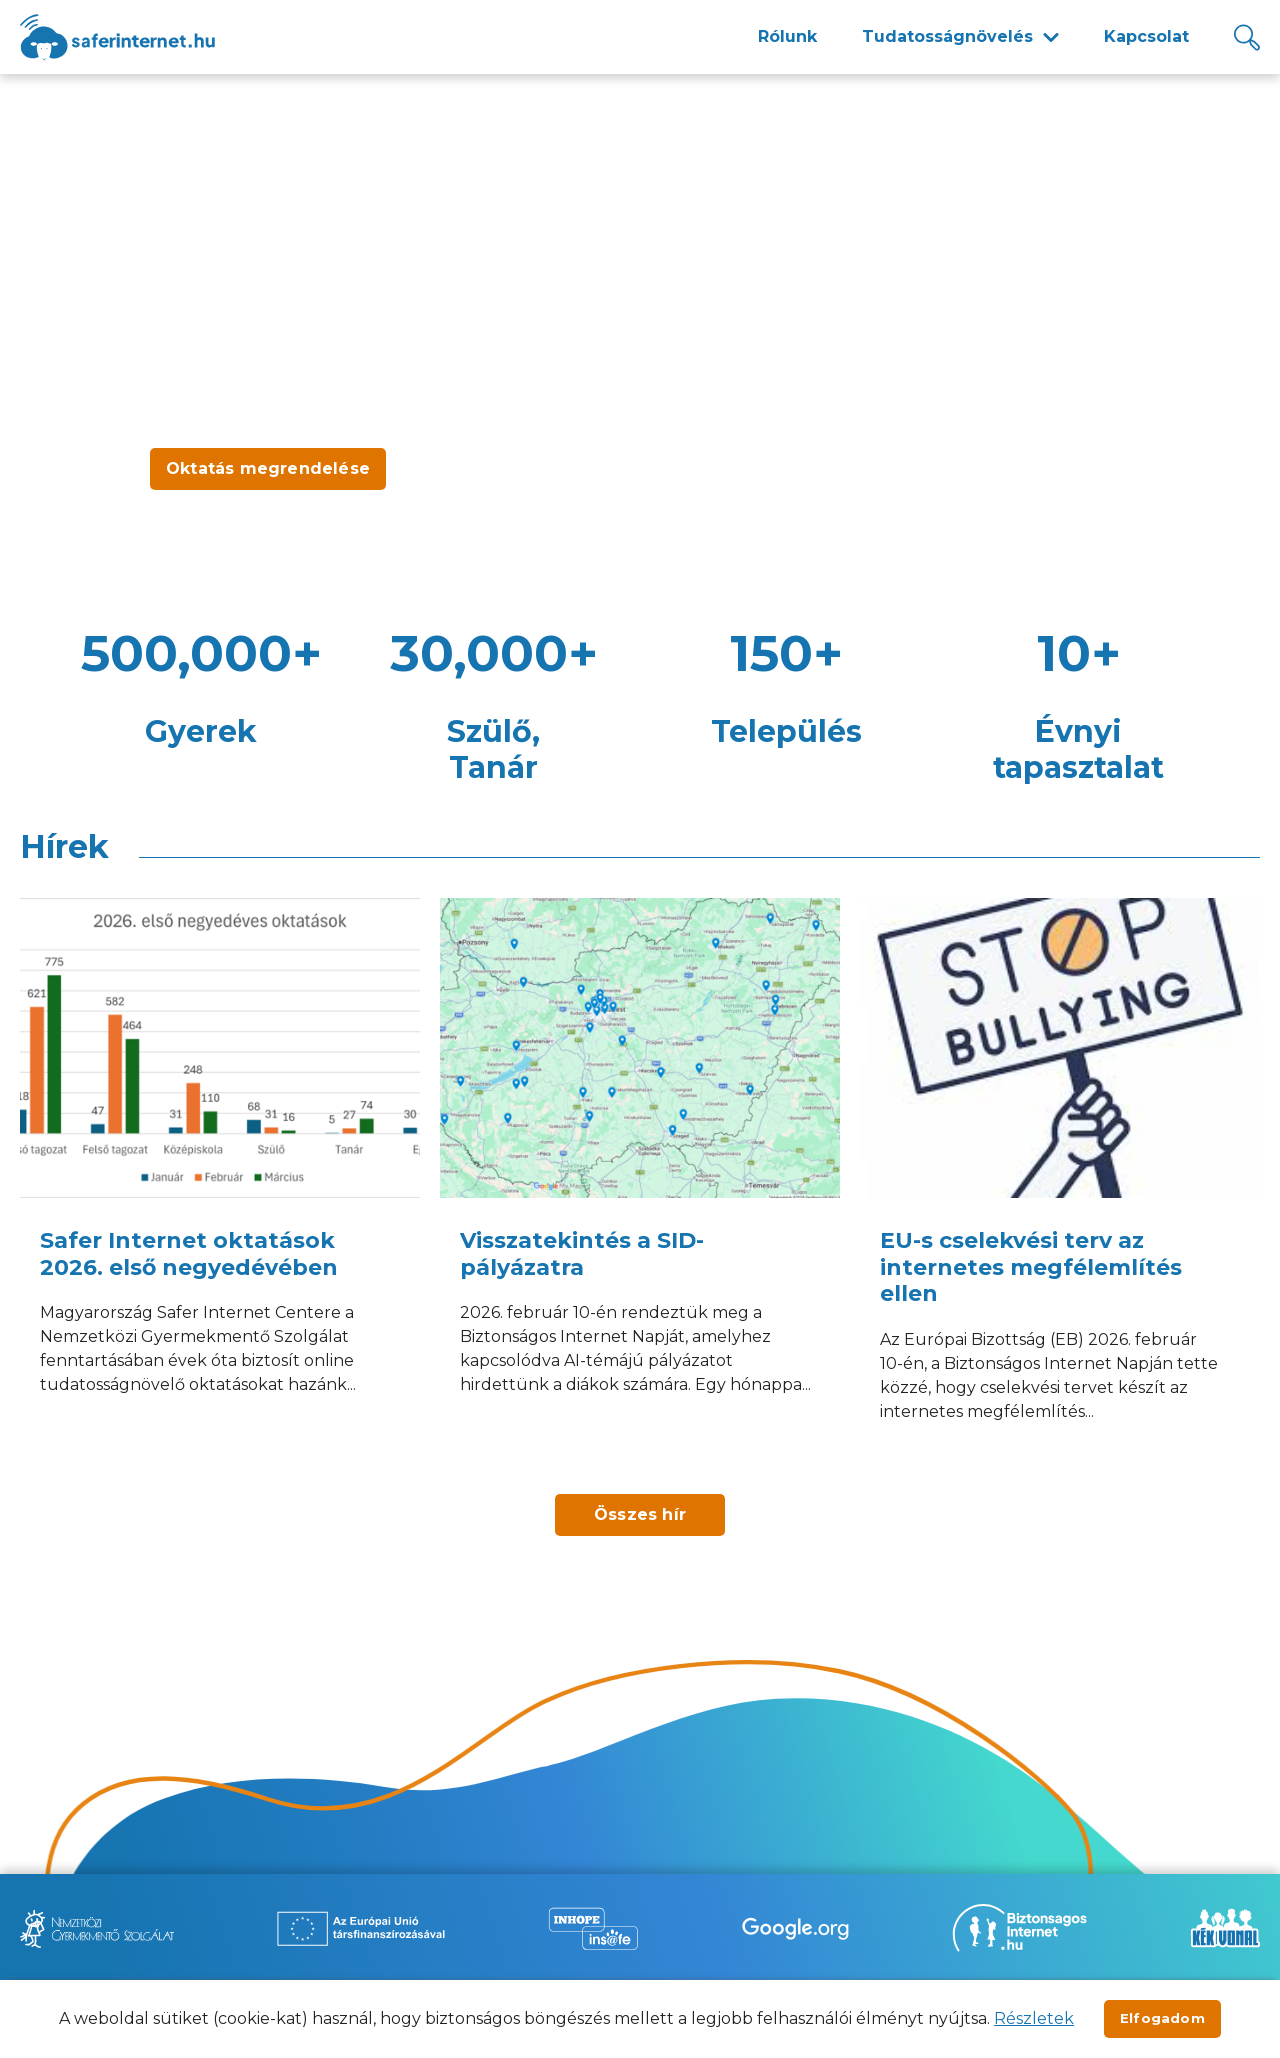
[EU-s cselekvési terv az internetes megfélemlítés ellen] (1060, 1185)
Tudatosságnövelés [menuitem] (947, 36)
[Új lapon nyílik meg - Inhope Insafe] (593, 1928)
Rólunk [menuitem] (787, 36)
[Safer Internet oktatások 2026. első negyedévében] (220, 1185)
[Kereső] (1247, 37)
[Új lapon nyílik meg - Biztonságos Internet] (1019, 1928)
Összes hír (640, 1514)
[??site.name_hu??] (117, 37)
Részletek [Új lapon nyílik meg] (1034, 2018)
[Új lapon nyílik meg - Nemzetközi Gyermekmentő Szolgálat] (97, 1928)
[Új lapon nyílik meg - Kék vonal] (1225, 1928)
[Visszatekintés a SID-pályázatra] (640, 1185)
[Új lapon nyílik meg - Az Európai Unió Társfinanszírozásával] (361, 1928)
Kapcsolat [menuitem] (1146, 36)
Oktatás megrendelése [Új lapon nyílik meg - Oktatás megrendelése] (268, 468)
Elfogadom (1162, 2018)
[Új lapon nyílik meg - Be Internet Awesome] (795, 1928)
